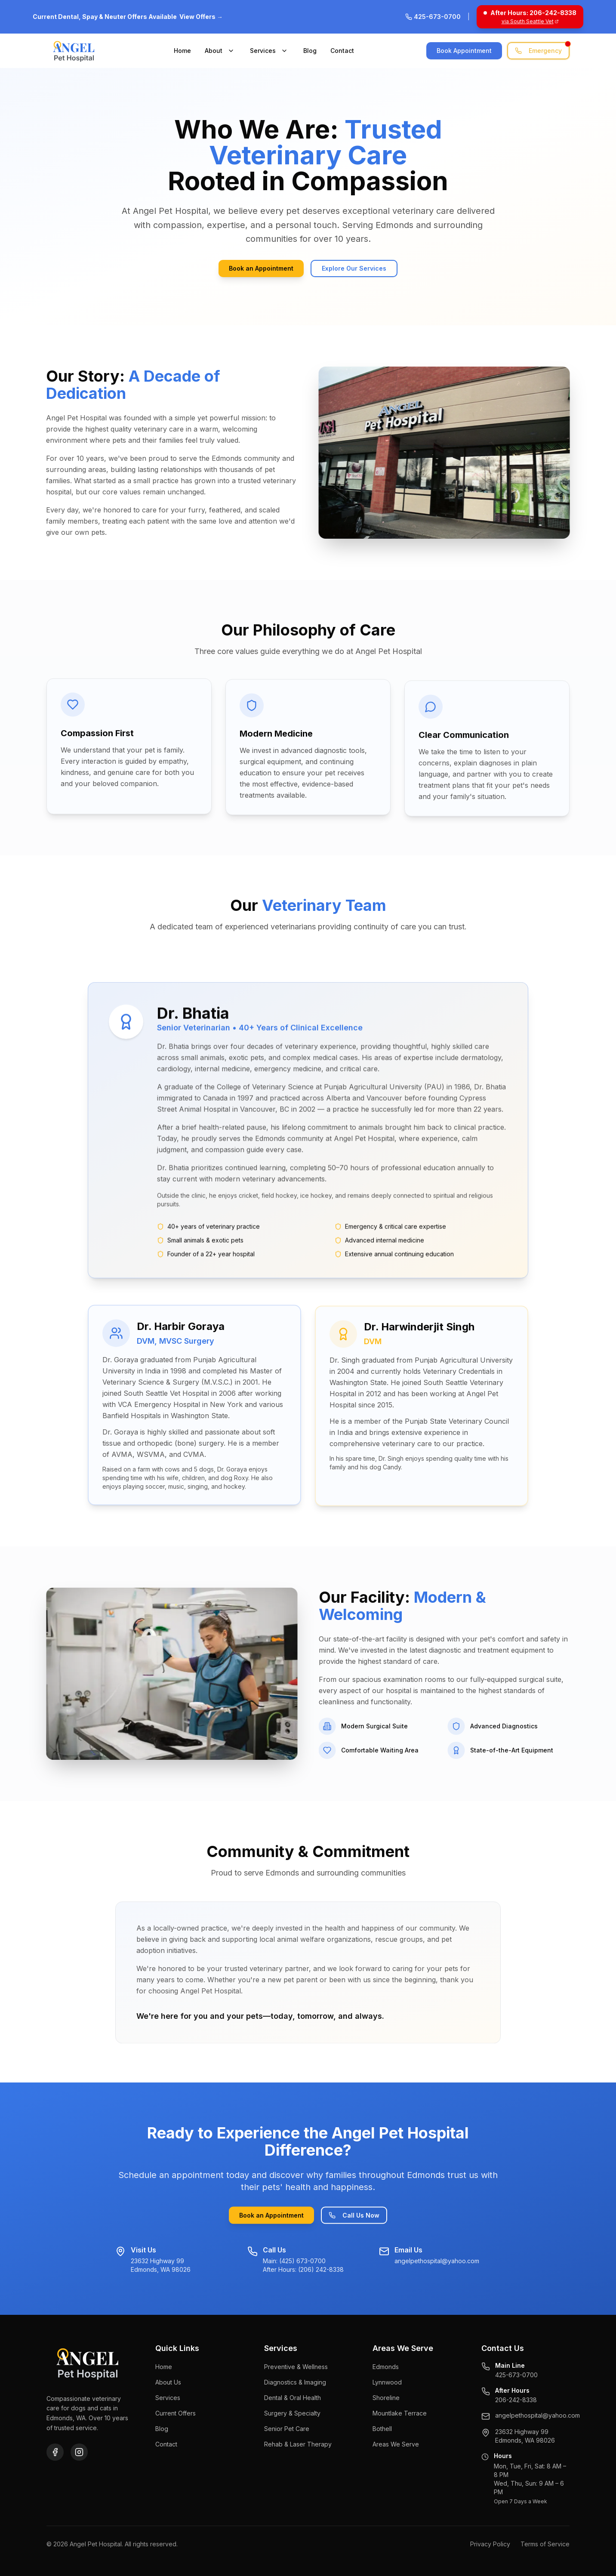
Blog (310, 50)
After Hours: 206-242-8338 (533, 12)
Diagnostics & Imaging (295, 2382)
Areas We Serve (396, 2444)
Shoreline (386, 2397)
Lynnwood (387, 2382)
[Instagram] (79, 2452)
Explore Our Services (354, 268)
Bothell (382, 2428)
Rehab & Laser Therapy (298, 2444)
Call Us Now (354, 2217)
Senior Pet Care (286, 2428)
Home (182, 50)
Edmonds (386, 2366)
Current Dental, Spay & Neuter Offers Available (128, 16)
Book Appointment (464, 50)
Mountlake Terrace (400, 2413)
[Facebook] (55, 2452)
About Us (168, 2382)
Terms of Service (545, 2544)
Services (263, 50)
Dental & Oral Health (292, 2397)
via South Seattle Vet (530, 21)
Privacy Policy (490, 2544)
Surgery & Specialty (292, 2413)
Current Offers (175, 2413)
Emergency (542, 48)
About (213, 50)
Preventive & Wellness (296, 2366)
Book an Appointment (261, 268)
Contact (342, 50)
